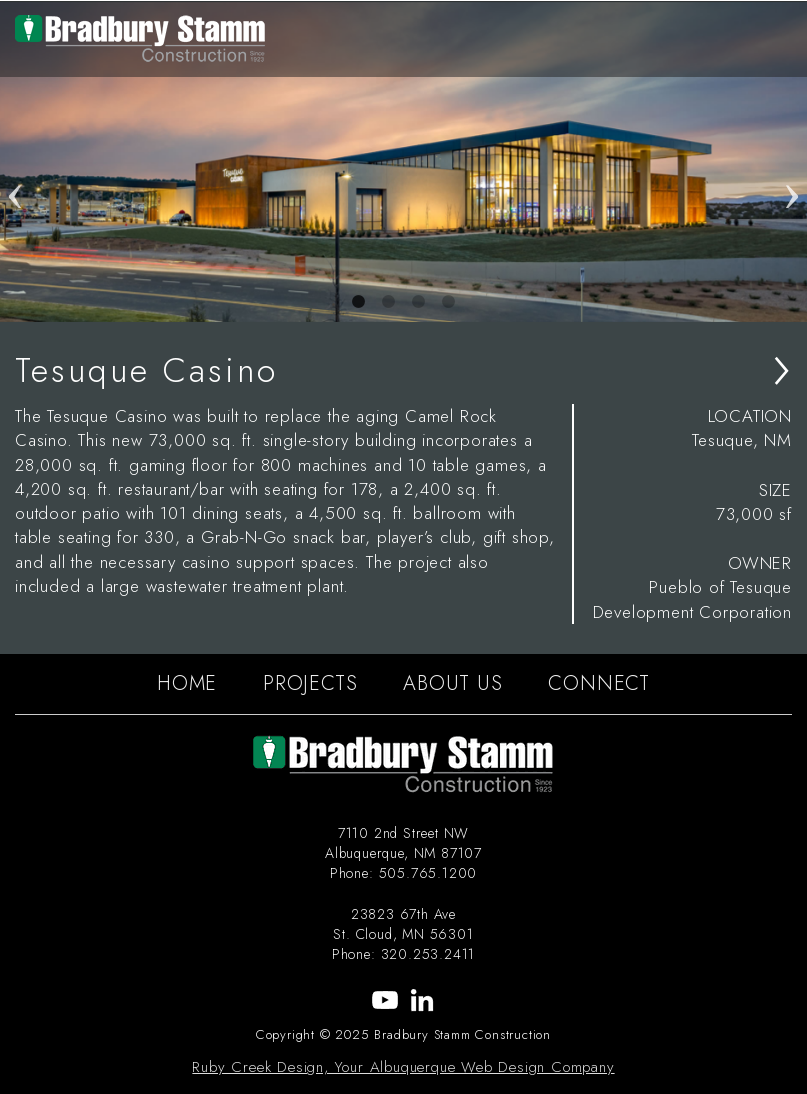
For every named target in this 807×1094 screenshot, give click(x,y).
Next (792, 162)
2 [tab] (389, 302)
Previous (15, 162)
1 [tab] (359, 302)
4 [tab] (449, 302)
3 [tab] (419, 302)
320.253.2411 (428, 954)
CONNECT (599, 683)
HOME (187, 683)
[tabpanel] (403, 162)
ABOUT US (452, 683)
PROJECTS (310, 683)
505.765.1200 (428, 873)
